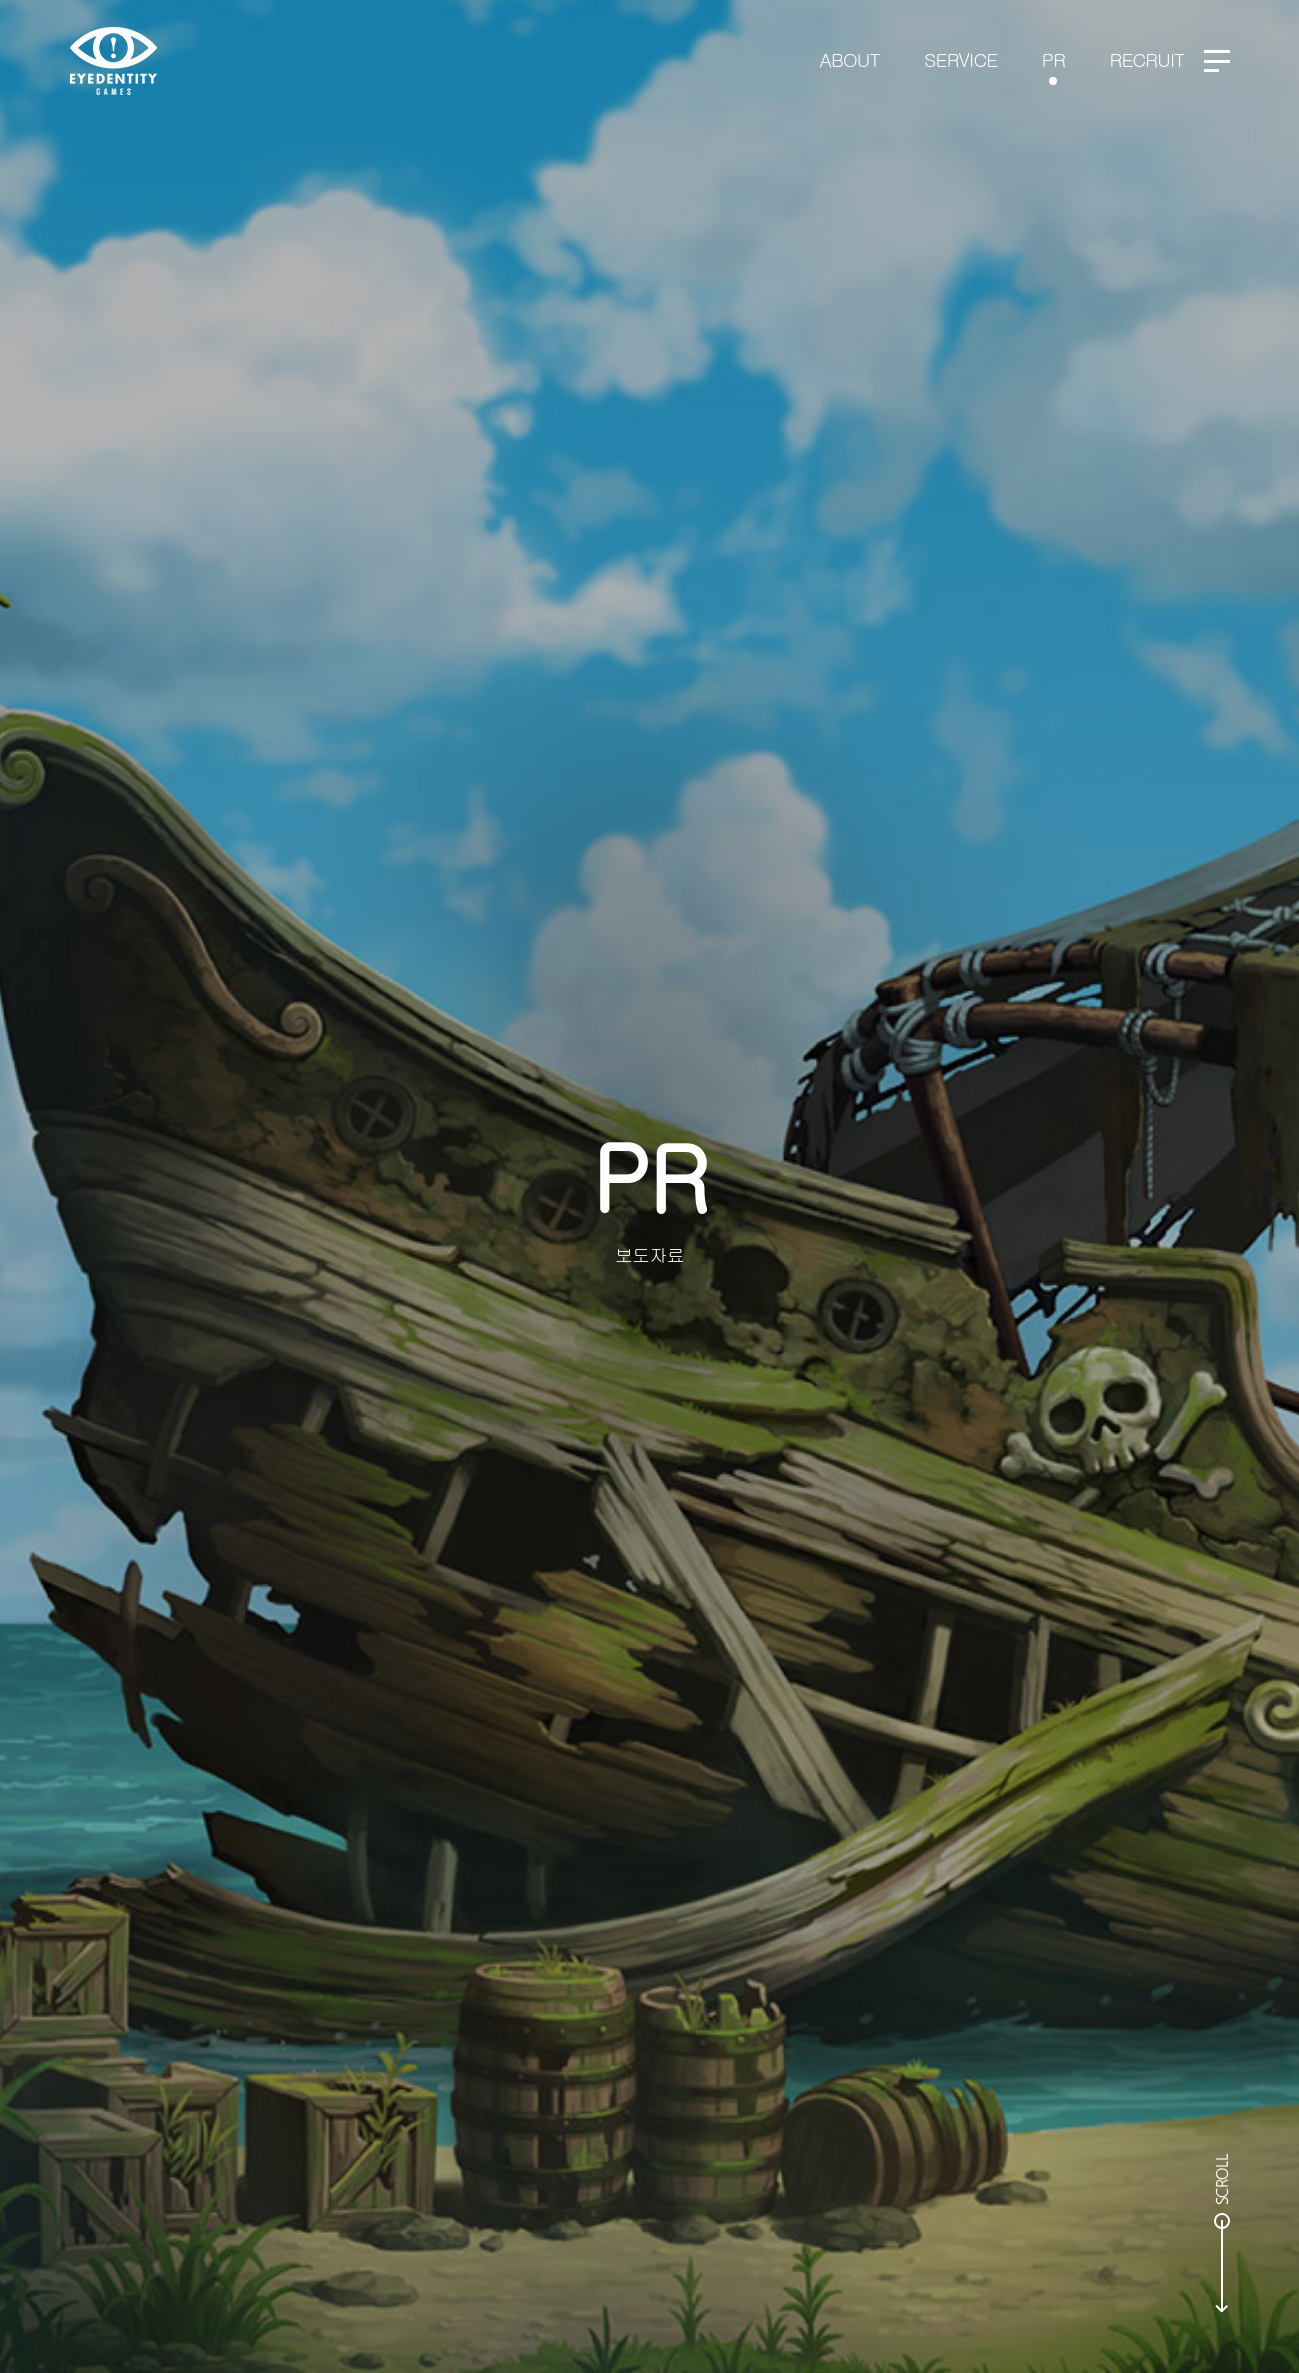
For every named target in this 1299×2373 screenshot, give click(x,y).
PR (1053, 58)
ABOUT (850, 58)
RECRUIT (1147, 58)
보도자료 (649, 1254)
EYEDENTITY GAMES (113, 61)
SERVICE (960, 58)
